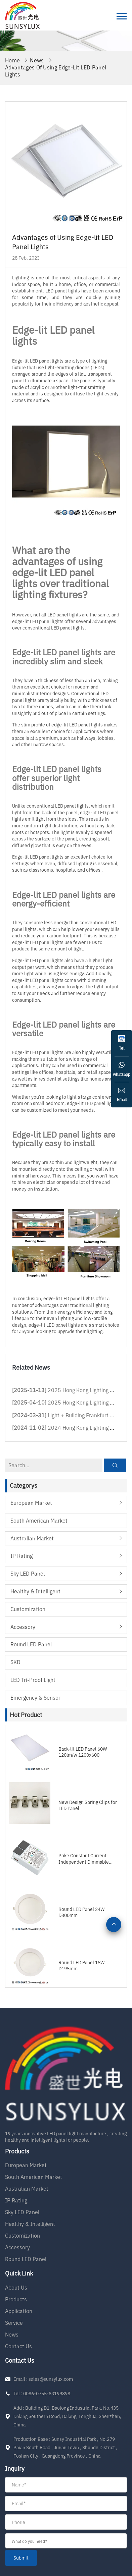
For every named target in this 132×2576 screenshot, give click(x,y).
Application (18, 2311)
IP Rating (21, 1555)
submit (21, 2558)
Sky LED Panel (27, 1573)
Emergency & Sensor (35, 1697)
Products (16, 2299)
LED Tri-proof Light (32, 1680)
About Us (16, 2287)
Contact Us (18, 2346)
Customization (27, 1609)
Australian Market (32, 1538)
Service (14, 2322)
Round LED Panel (31, 1644)
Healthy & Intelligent (35, 1591)
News (37, 60)
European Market (31, 1502)
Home (12, 60)
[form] (66, 2521)
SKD (15, 1662)
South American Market (39, 1520)
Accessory (22, 1627)
